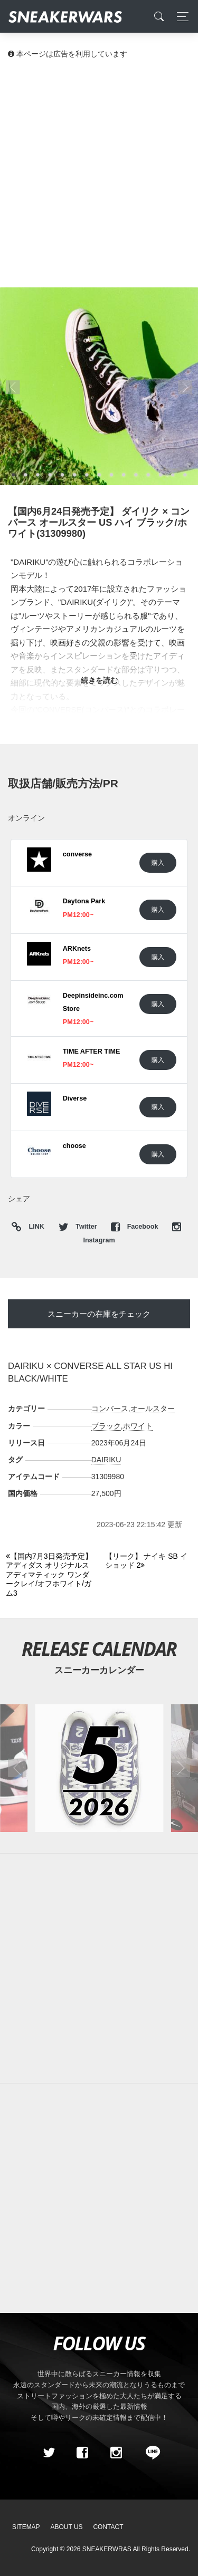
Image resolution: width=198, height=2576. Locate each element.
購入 (158, 862)
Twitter (79, 1226)
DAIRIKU (106, 1459)
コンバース (109, 1408)
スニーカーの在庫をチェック (99, 1313)
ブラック (106, 1426)
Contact (108, 2527)
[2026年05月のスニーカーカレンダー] (99, 1768)
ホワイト (138, 1426)
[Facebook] (82, 2452)
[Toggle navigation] (180, 16)
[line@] (149, 2452)
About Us (67, 2527)
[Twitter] (48, 2452)
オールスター (152, 1408)
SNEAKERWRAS (106, 2549)
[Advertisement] (99, 173)
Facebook (135, 1226)
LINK (34, 1227)
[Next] (149, 1561)
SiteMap (26, 2527)
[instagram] (115, 2452)
